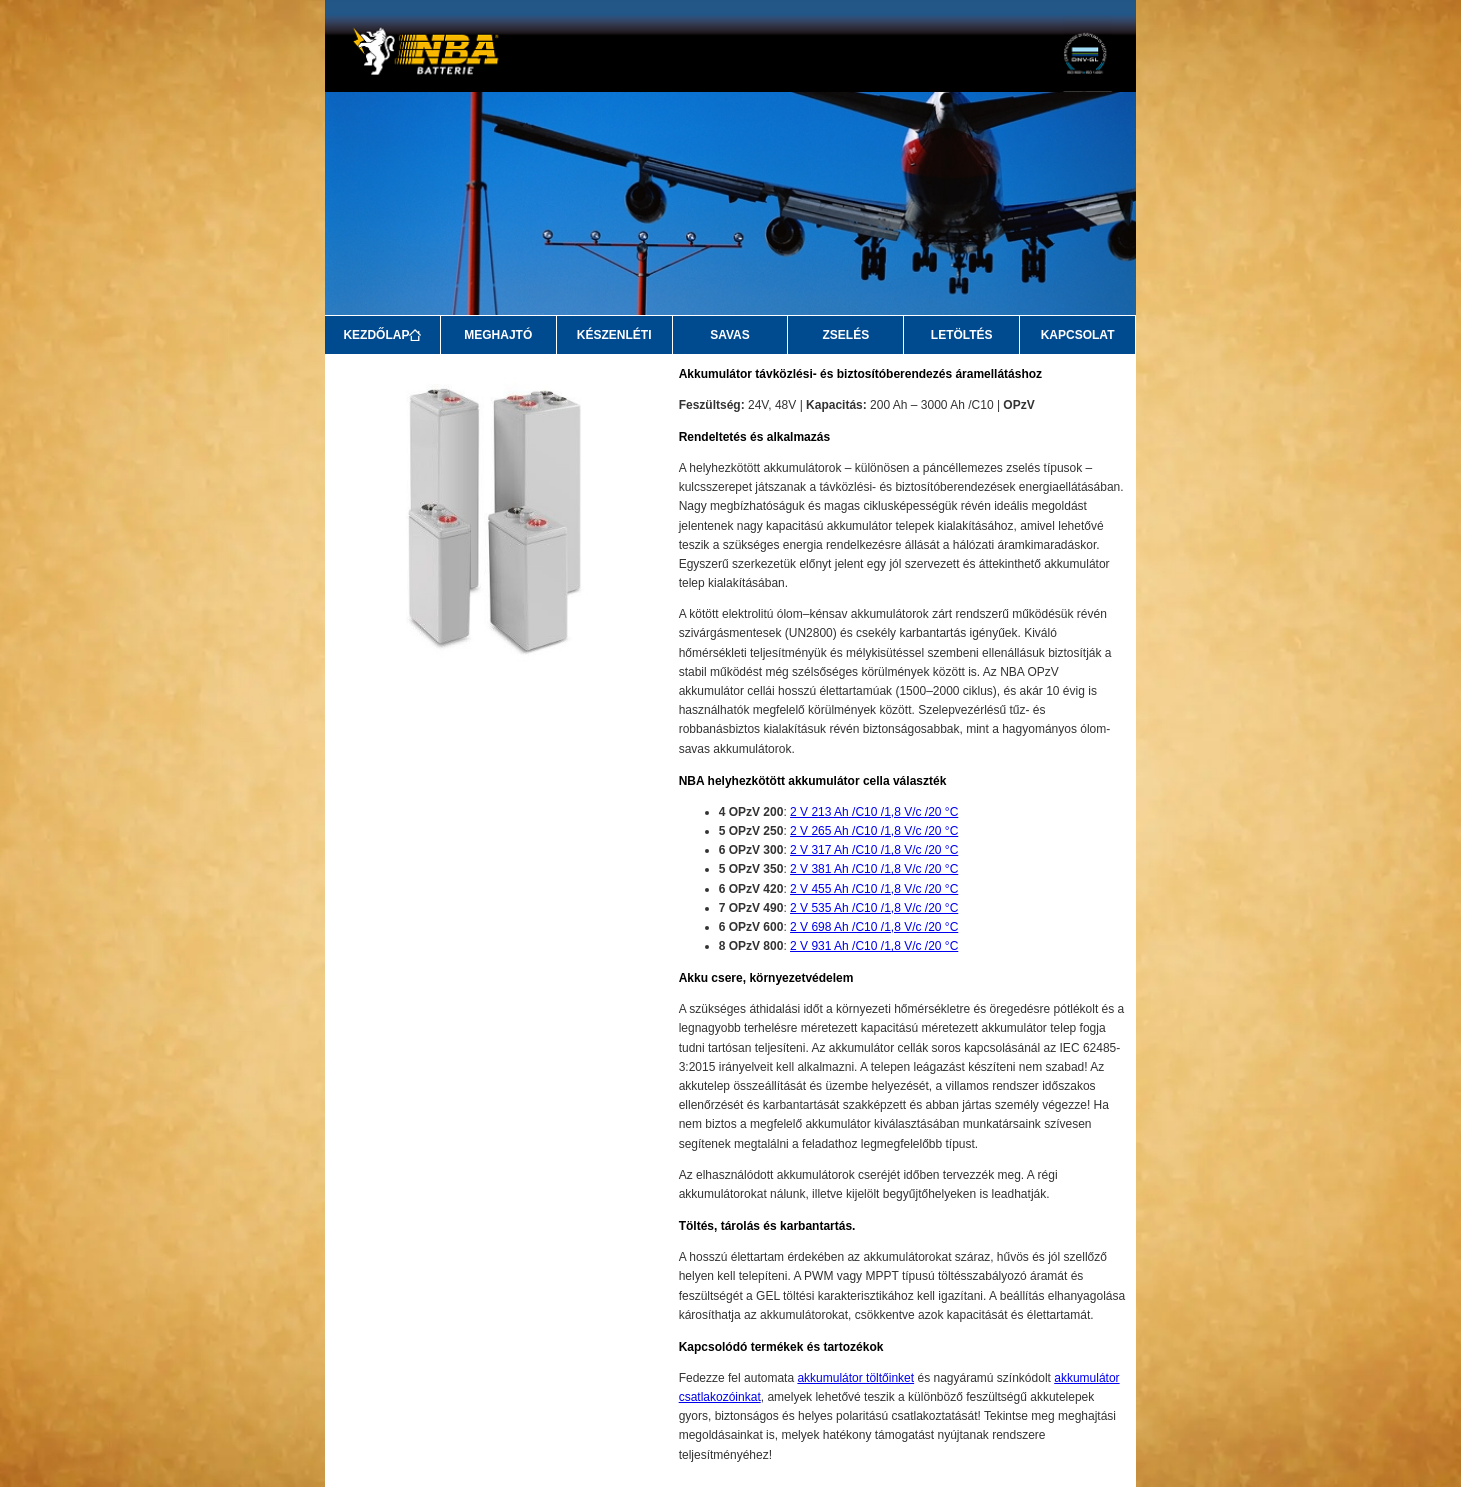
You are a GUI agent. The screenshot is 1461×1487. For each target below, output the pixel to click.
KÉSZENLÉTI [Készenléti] (614, 335)
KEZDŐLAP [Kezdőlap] (382, 335)
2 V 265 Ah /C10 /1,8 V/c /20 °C (874, 831)
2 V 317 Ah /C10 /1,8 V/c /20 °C (874, 850)
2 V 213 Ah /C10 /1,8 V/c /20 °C (874, 812)
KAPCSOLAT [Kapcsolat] (1078, 335)
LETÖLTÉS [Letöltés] (962, 335)
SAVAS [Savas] (730, 335)
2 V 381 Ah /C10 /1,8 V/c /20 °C (874, 869)
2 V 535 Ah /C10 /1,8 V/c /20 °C (874, 908)
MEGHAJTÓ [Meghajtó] (498, 335)
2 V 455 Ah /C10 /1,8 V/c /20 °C (874, 889)
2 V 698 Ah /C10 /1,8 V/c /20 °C (874, 927)
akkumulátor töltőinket (855, 1378)
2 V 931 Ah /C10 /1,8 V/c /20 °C (874, 946)
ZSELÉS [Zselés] (846, 335)
